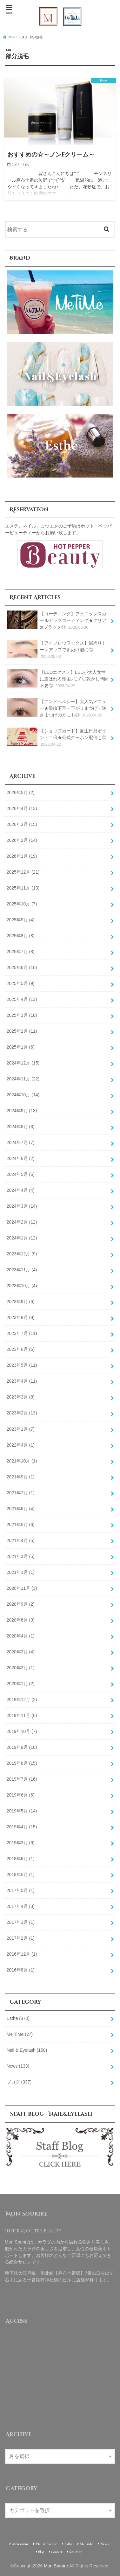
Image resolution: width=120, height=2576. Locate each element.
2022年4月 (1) (21, 1445)
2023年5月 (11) (22, 1365)
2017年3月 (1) (21, 1922)
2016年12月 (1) (22, 1954)
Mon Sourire (56, 2565)
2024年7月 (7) (21, 1142)
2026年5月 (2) (21, 792)
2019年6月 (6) (21, 1795)
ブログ (19, 2081)
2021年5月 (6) (21, 1524)
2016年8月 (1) (21, 1969)
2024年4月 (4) (21, 1190)
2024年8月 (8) (21, 1126)
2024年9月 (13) (22, 1110)
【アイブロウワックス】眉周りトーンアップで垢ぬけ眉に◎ (56, 650)
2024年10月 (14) (23, 1094)
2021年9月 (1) (21, 1476)
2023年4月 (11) (22, 1381)
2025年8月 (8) (21, 935)
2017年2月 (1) (21, 1938)
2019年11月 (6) (22, 1715)
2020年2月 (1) (21, 1667)
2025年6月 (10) (22, 967)
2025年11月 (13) (23, 887)
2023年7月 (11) (22, 1333)
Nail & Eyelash (27, 2050)
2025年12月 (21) (23, 872)
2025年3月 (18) (22, 1015)
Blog (41, 2551)
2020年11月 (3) (22, 1588)
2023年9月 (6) (21, 1301)
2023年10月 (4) (22, 1285)
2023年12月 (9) (22, 1253)
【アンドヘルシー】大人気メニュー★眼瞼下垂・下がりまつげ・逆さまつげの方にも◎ (56, 708)
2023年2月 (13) (22, 1412)
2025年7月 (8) (21, 951)
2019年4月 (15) (22, 1826)
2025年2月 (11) (22, 1031)
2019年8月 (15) (22, 1763)
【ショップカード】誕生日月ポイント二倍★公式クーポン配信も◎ (56, 738)
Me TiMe (20, 2034)
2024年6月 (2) (21, 1158)
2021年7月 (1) (21, 1492)
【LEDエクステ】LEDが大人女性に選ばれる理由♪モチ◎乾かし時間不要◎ (58, 679)
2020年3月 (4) (21, 1651)
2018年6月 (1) (21, 1858)
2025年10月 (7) (22, 903)
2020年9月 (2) (21, 1604)
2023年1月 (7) (21, 1429)
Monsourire (20, 2543)
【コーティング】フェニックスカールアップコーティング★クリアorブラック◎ (56, 621)
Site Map (75, 2551)
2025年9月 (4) (21, 919)
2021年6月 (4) (21, 1508)
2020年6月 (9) (21, 1620)
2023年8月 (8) (21, 1317)
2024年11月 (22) (23, 1078)
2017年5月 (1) (21, 1890)
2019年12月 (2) (22, 1699)
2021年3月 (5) (21, 1556)
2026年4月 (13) (22, 808)
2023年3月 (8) (21, 1397)
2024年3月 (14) (22, 1206)
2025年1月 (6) (21, 1047)
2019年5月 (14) (22, 1810)
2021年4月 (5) (21, 1540)
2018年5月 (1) (21, 1874)
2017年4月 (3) (21, 1906)
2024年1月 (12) (22, 1237)
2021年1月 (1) (21, 1572)
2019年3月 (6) (21, 1842)
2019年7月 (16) (22, 1779)
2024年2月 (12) (22, 1222)
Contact (56, 2551)
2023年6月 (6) (21, 1349)
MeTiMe (86, 2543)
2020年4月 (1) (21, 1635)
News (18, 2066)
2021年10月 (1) (22, 1460)
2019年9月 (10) (22, 1747)
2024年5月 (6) (21, 1174)
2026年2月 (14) (22, 840)
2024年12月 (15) (23, 1062)
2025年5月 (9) (21, 983)
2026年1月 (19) (22, 856)
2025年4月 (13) (22, 999)
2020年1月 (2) (21, 1683)
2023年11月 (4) (22, 1269)
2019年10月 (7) (22, 1731)
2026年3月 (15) (22, 824)
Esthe (18, 2018)
